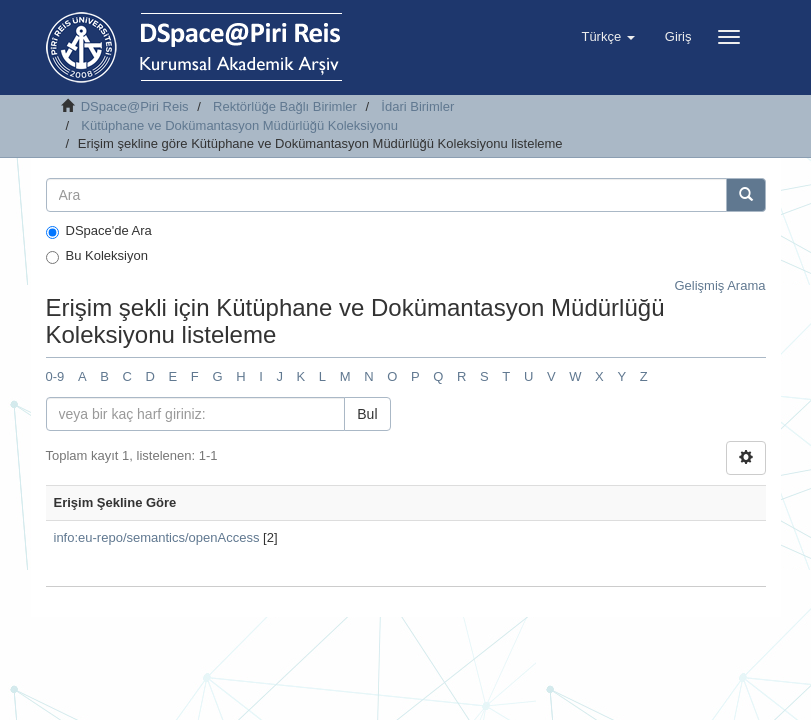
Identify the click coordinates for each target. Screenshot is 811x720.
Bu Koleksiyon (97, 256)
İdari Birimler (417, 106)
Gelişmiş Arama (719, 285)
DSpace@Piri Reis (135, 106)
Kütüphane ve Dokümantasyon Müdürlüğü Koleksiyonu (239, 125)
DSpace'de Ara (99, 231)
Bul (367, 414)
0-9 (55, 376)
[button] (607, 37)
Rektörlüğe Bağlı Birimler (285, 106)
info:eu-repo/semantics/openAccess (157, 537)
